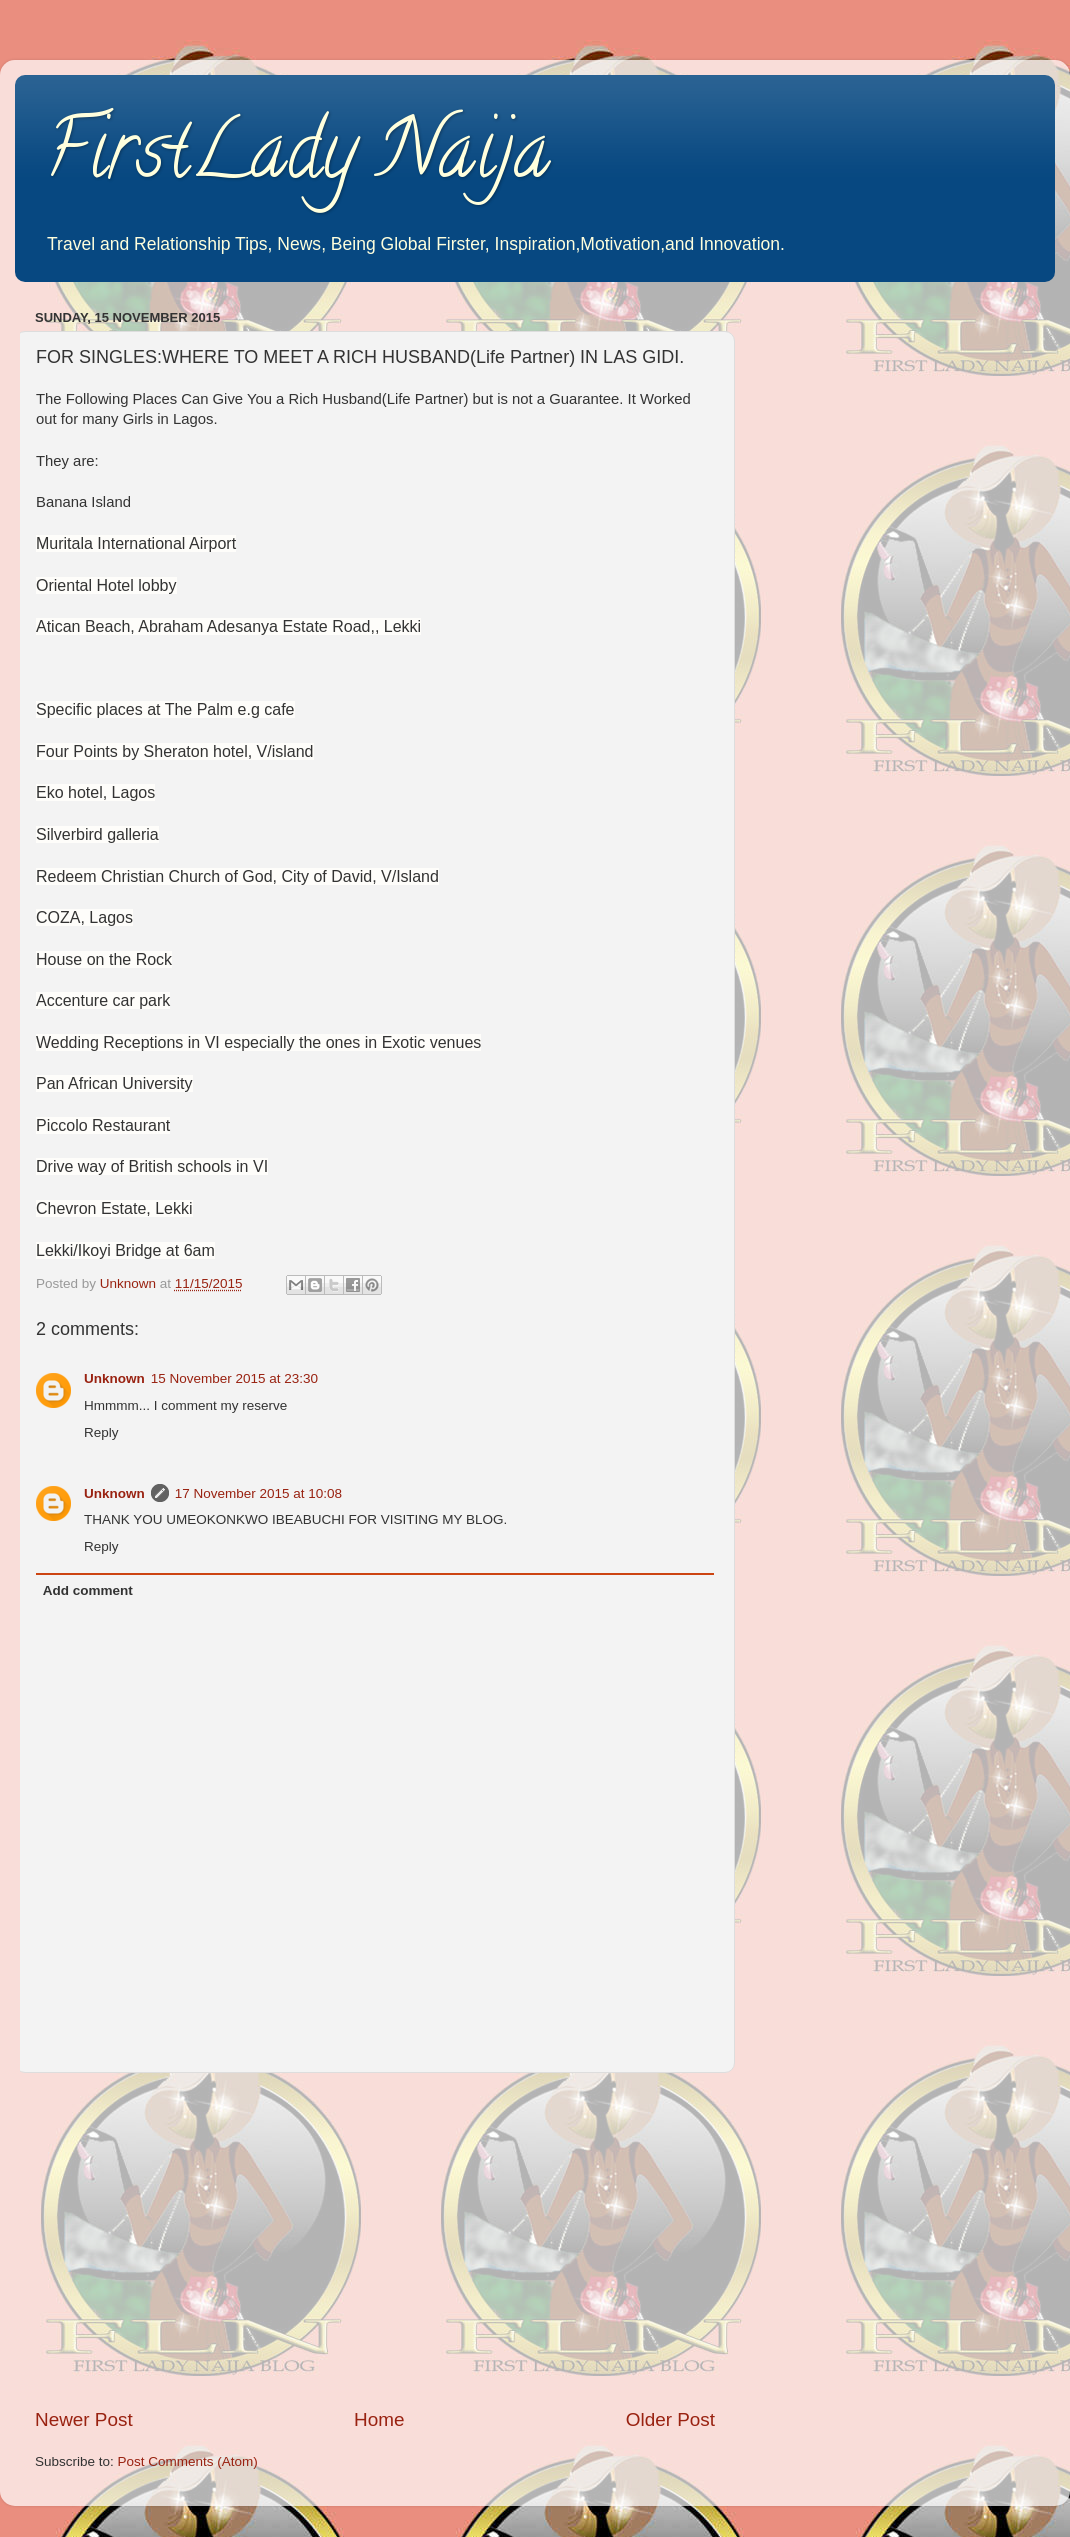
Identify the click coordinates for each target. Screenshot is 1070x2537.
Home (379, 2419)
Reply (101, 1432)
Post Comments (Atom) (188, 2461)
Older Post (670, 2419)
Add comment (88, 1590)
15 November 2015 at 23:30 (234, 1378)
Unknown (114, 1378)
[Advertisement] (375, 2240)
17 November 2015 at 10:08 (258, 1493)
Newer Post (84, 2419)
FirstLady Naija (297, 159)
